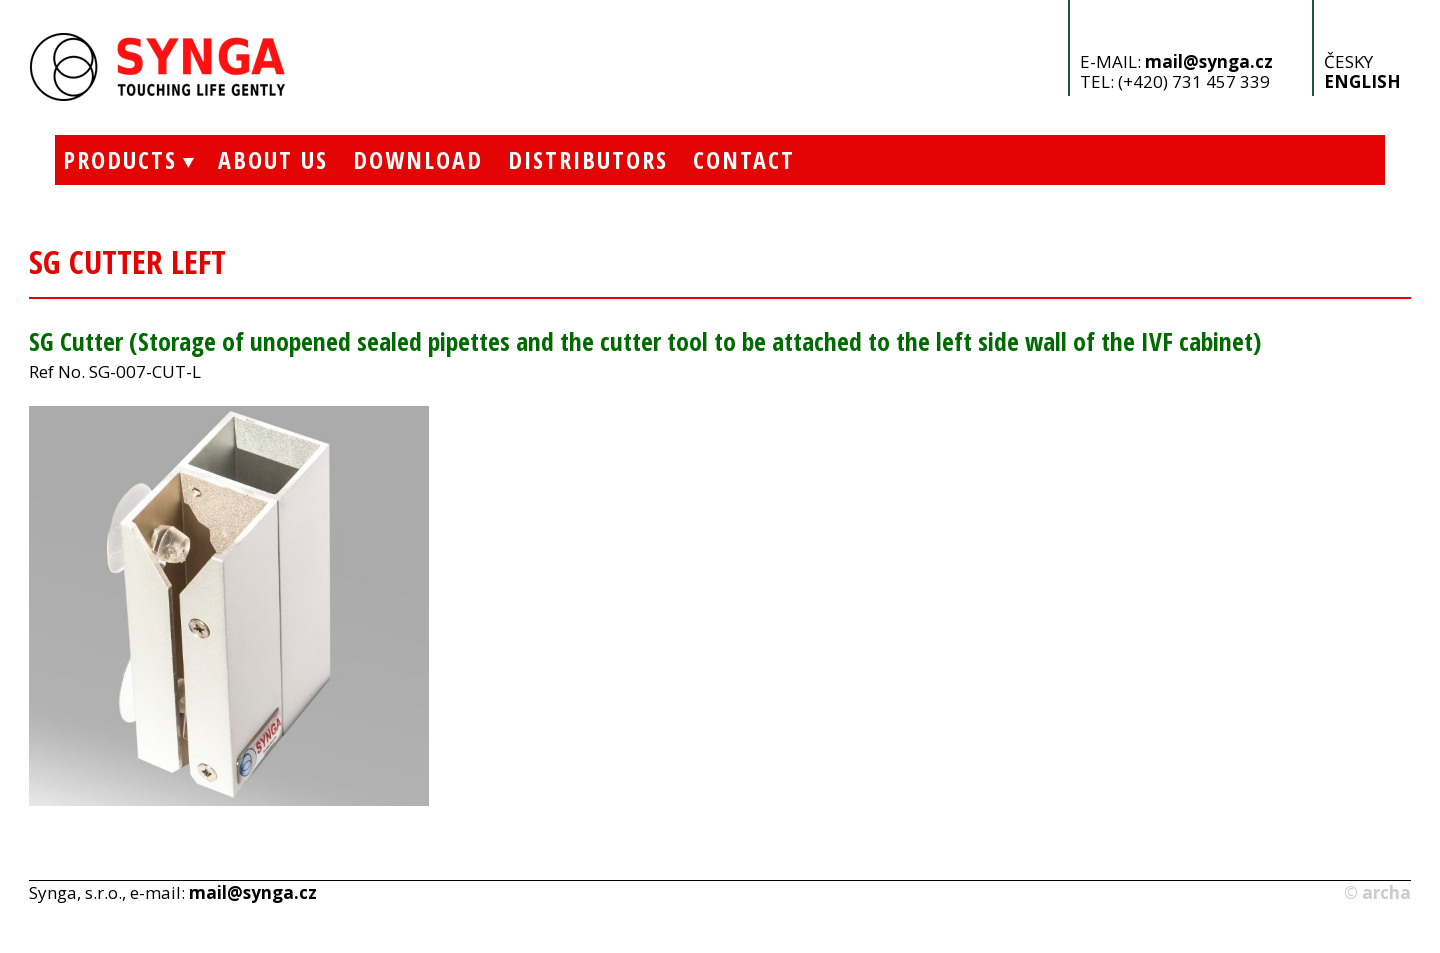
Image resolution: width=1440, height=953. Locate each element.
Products (116, 159)
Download (418, 159)
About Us (273, 159)
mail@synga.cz (1209, 61)
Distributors (588, 159)
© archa (1377, 892)
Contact (744, 159)
